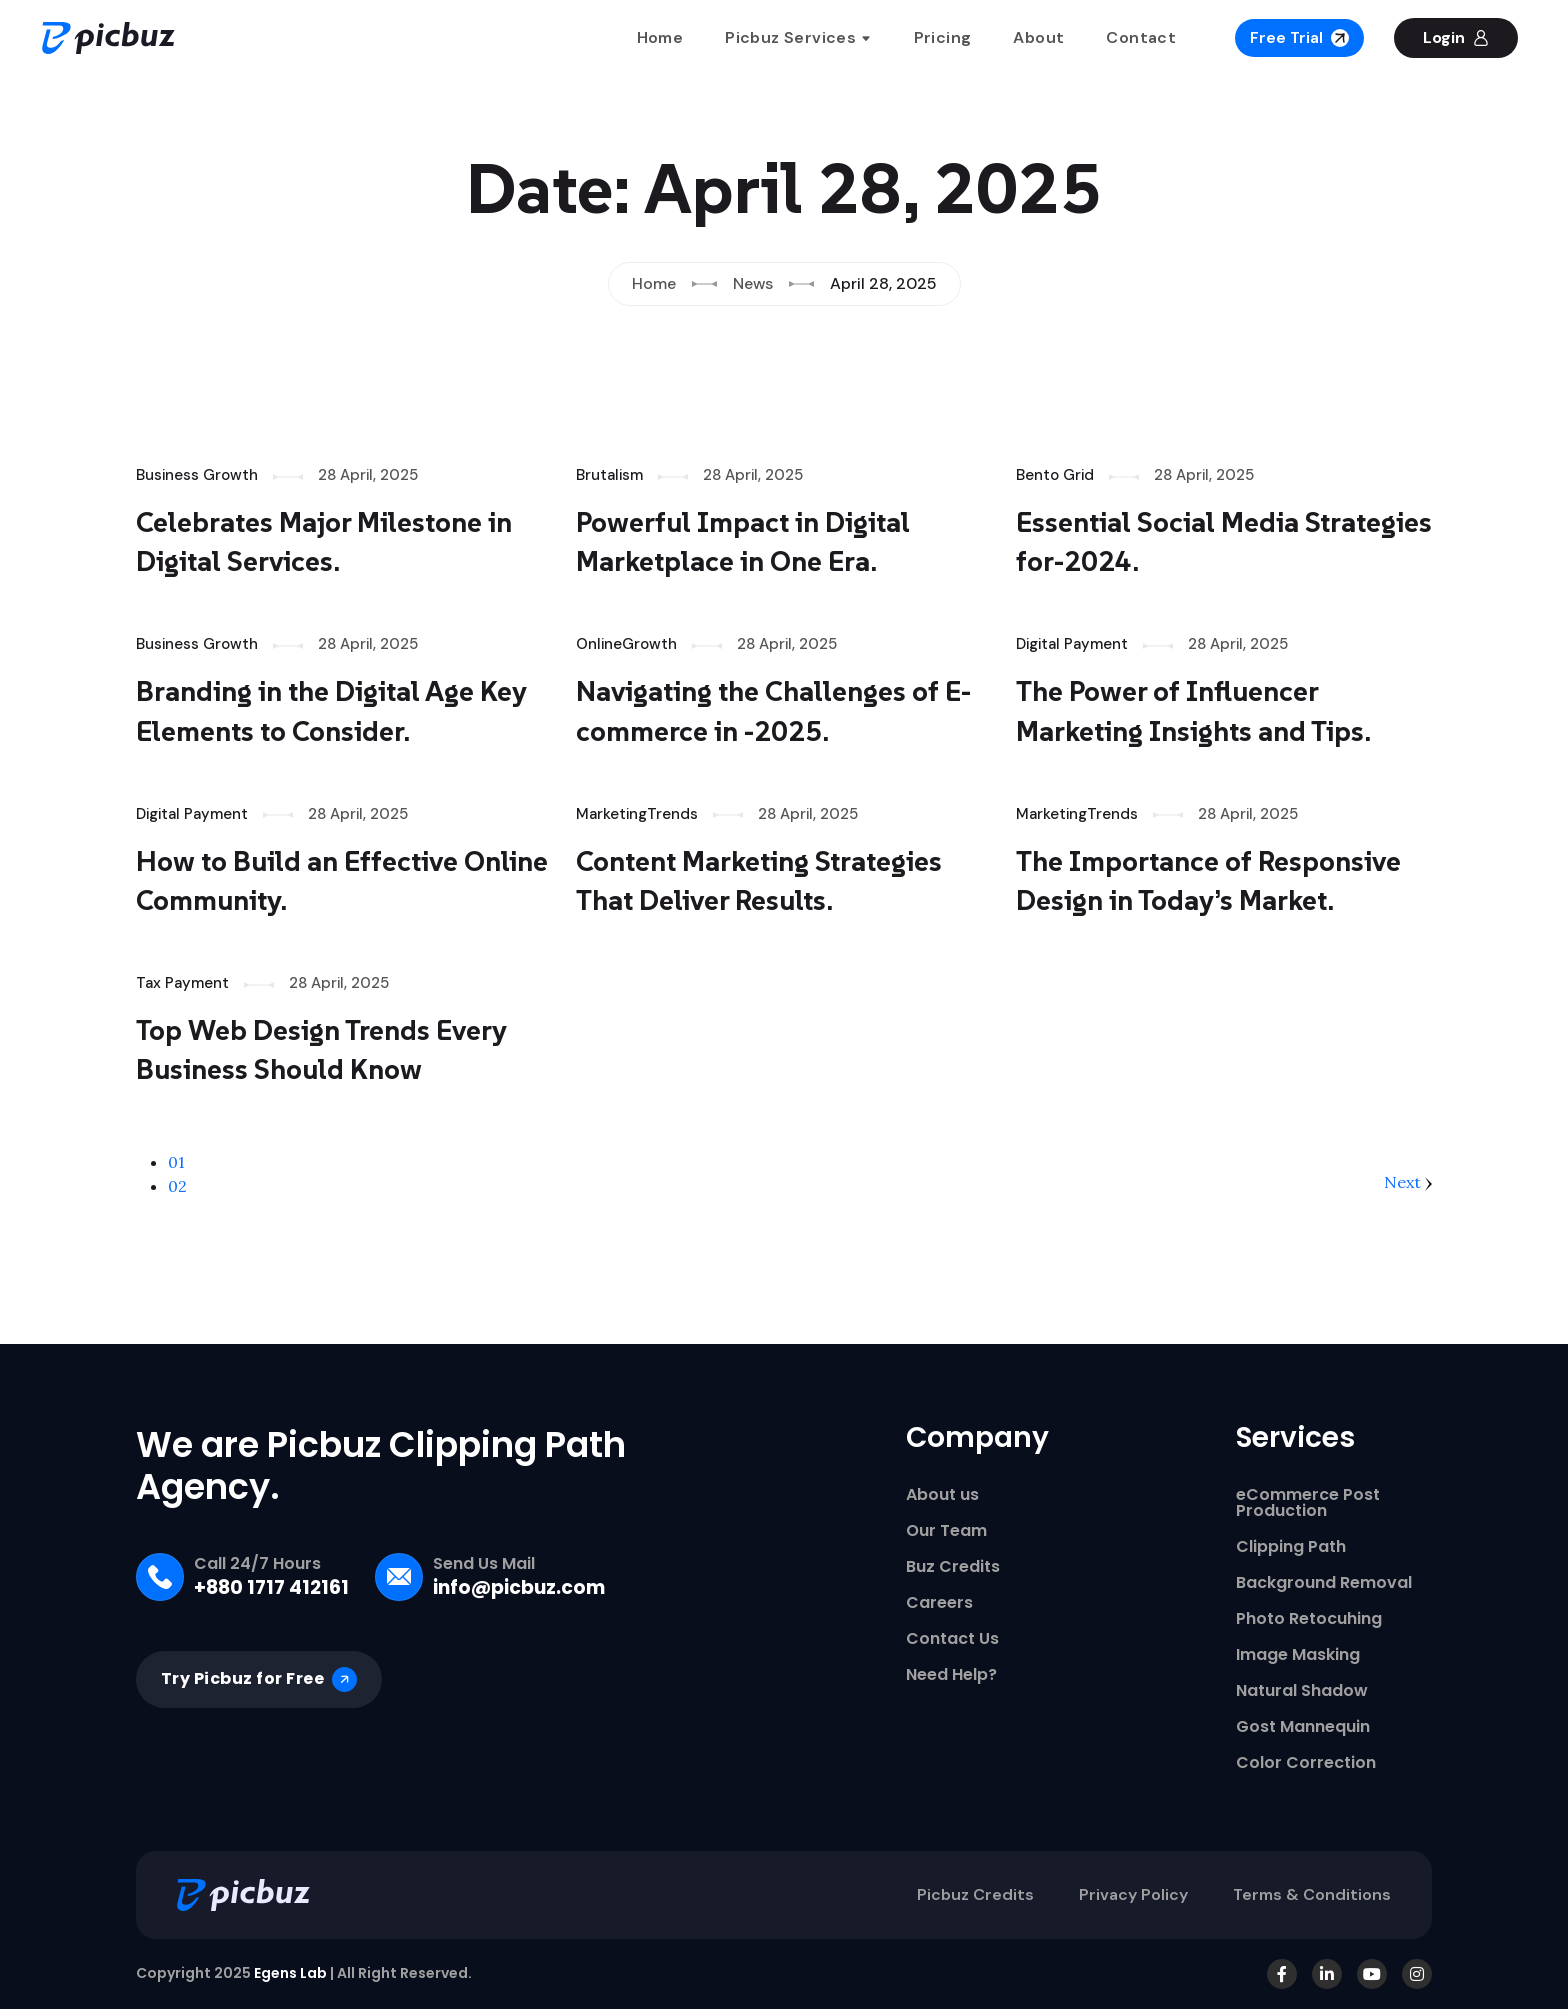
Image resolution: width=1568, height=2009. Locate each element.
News (753, 283)
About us (942, 1495)
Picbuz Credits (975, 1894)
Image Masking (1298, 1655)
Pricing (943, 37)
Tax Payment (182, 983)
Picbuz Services (798, 37)
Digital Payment (1072, 644)
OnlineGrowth (626, 644)
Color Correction (1306, 1763)
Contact (1141, 37)
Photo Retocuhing (1309, 1619)
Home (660, 37)
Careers (939, 1603)
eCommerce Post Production (1308, 1503)
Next (1408, 1182)
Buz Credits (953, 1567)
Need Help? (951, 1675)
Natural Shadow (1302, 1691)
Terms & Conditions (1312, 1894)
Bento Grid (1055, 475)
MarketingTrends (637, 814)
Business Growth (197, 475)
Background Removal (1324, 1583)
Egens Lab (290, 1973)
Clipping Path (1291, 1547)
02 (177, 1186)
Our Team (946, 1531)
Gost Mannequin (1303, 1727)
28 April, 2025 (368, 475)
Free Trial (1299, 37)
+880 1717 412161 (271, 1587)
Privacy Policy (1133, 1894)
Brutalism (609, 475)
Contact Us (952, 1639)
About (1038, 37)
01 (176, 1162)
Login (1456, 37)
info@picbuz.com (519, 1587)
